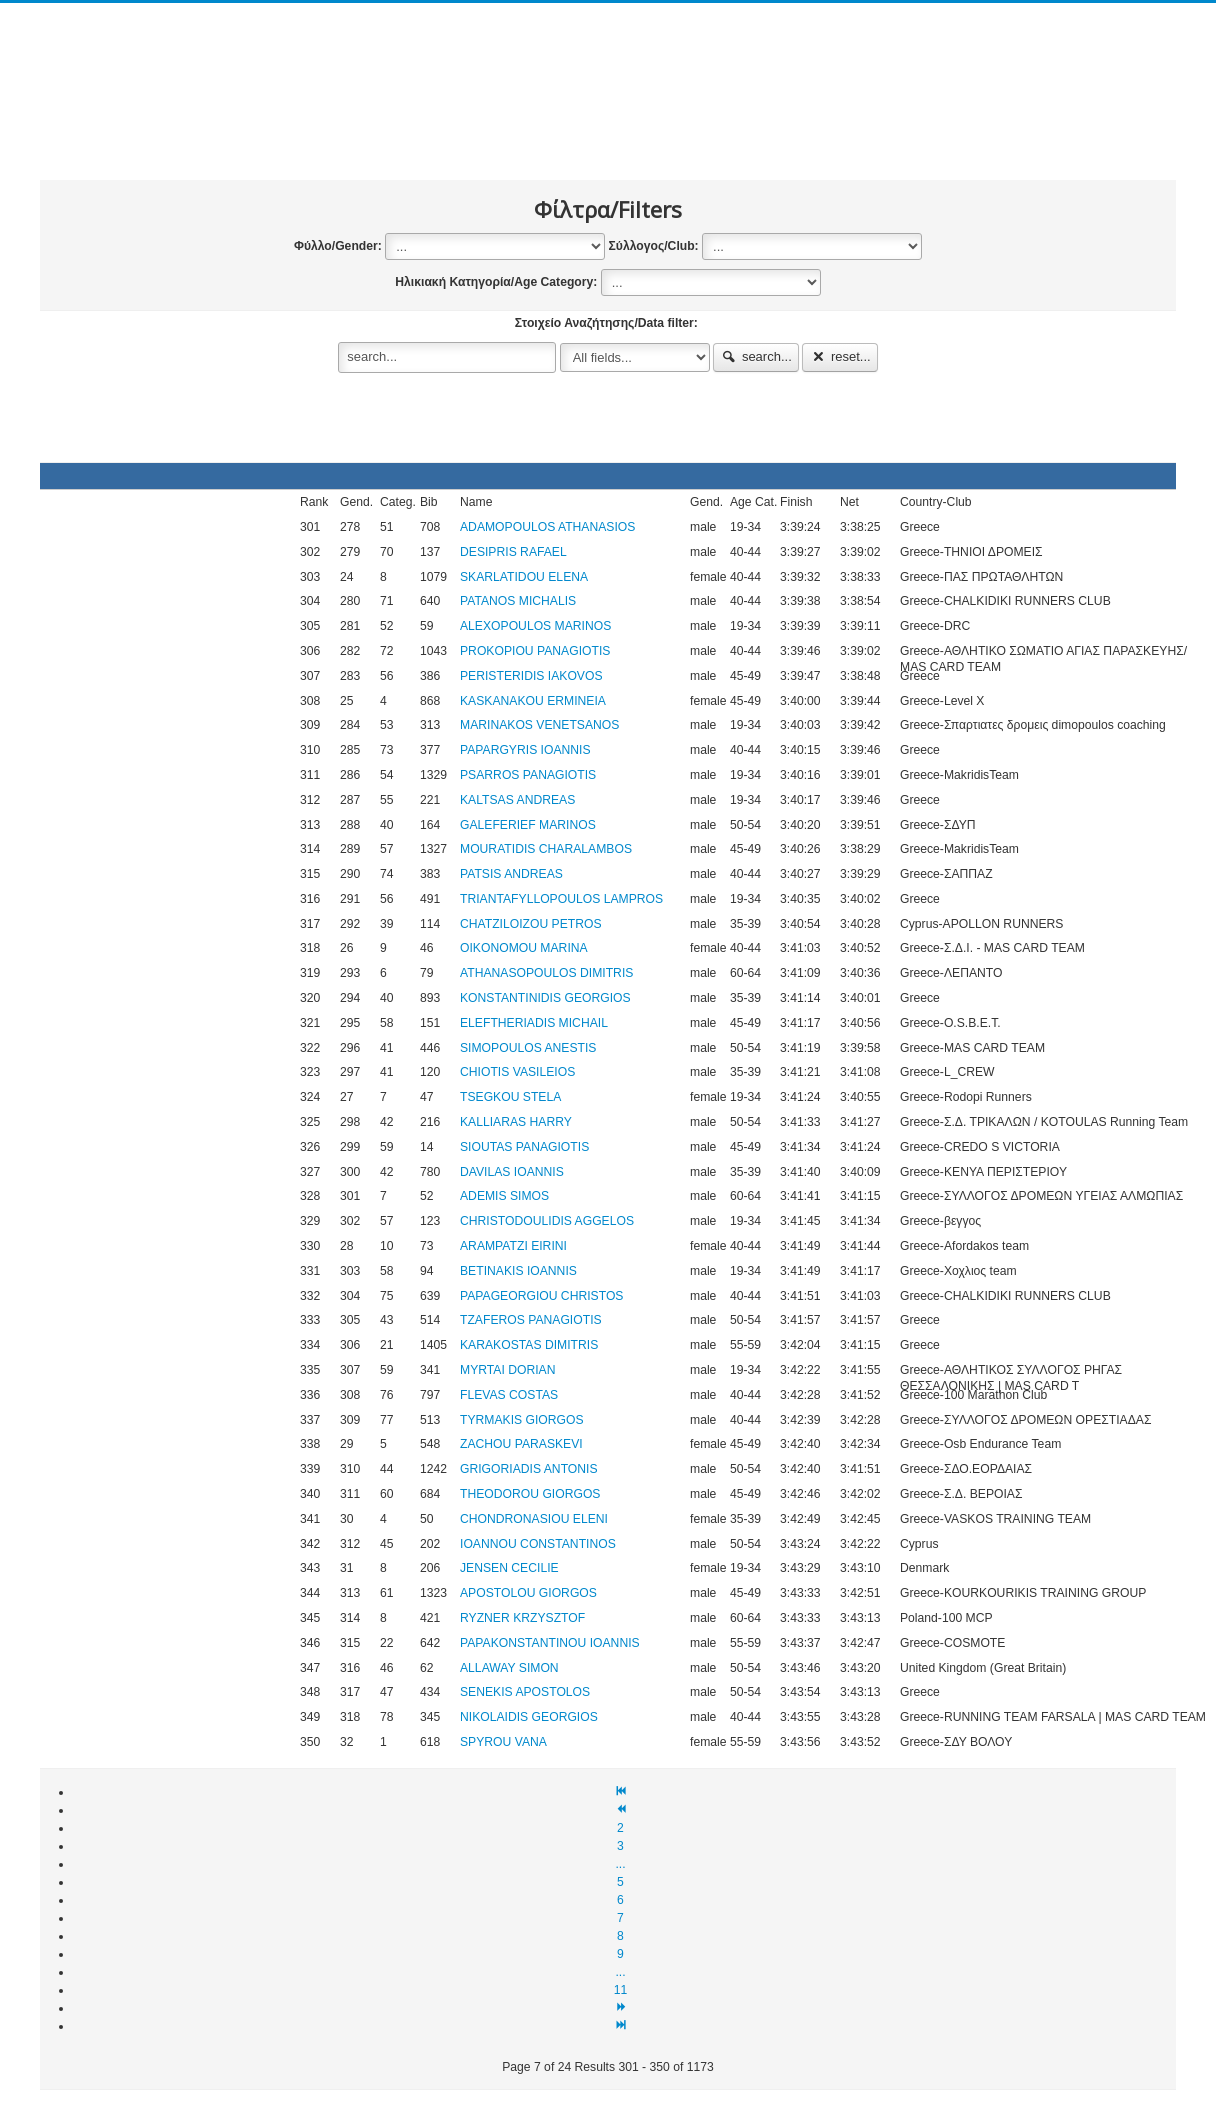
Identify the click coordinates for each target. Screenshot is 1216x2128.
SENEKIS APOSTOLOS (525, 1692)
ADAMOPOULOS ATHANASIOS (547, 527)
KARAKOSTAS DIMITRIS (529, 1345)
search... (756, 356)
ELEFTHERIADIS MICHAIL (534, 1023)
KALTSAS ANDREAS (517, 800)
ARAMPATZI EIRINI (513, 1246)
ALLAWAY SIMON (509, 1668)
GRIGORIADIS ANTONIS (529, 1469)
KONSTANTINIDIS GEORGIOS (545, 998)
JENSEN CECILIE (509, 1568)
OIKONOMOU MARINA (524, 948)
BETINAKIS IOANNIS (518, 1271)
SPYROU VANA (503, 1742)
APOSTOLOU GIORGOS (528, 1593)
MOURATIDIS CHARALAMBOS (546, 849)
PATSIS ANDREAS (511, 874)
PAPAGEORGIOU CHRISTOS (541, 1296)
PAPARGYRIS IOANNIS (525, 750)
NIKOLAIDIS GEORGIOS (529, 1717)
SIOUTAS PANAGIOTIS (524, 1147)
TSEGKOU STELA (510, 1097)
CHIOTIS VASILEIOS (517, 1072)
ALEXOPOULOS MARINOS (535, 626)
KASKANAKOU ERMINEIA (533, 701)
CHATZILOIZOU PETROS (531, 924)
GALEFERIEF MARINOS (528, 825)
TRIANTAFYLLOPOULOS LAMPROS (561, 899)
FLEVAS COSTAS (509, 1395)
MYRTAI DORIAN (507, 1370)
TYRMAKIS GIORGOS (522, 1420)
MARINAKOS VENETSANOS (539, 725)
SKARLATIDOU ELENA (524, 577)
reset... (840, 356)
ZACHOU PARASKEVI (521, 1444)
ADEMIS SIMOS (504, 1196)
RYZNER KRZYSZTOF (522, 1618)
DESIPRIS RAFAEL (513, 552)
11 (621, 1990)
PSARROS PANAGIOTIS (528, 775)
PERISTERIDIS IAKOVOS (531, 676)
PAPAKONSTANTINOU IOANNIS (550, 1643)
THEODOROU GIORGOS (530, 1494)
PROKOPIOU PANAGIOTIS (535, 651)
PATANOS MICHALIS (518, 601)
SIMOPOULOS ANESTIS (528, 1048)
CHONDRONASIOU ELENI (534, 1519)
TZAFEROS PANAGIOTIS (531, 1320)
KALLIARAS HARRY (516, 1122)
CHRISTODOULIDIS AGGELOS (547, 1221)
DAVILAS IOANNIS (512, 1172)
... (620, 1864)
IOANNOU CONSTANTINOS (538, 1544)
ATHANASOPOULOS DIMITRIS (546, 973)
